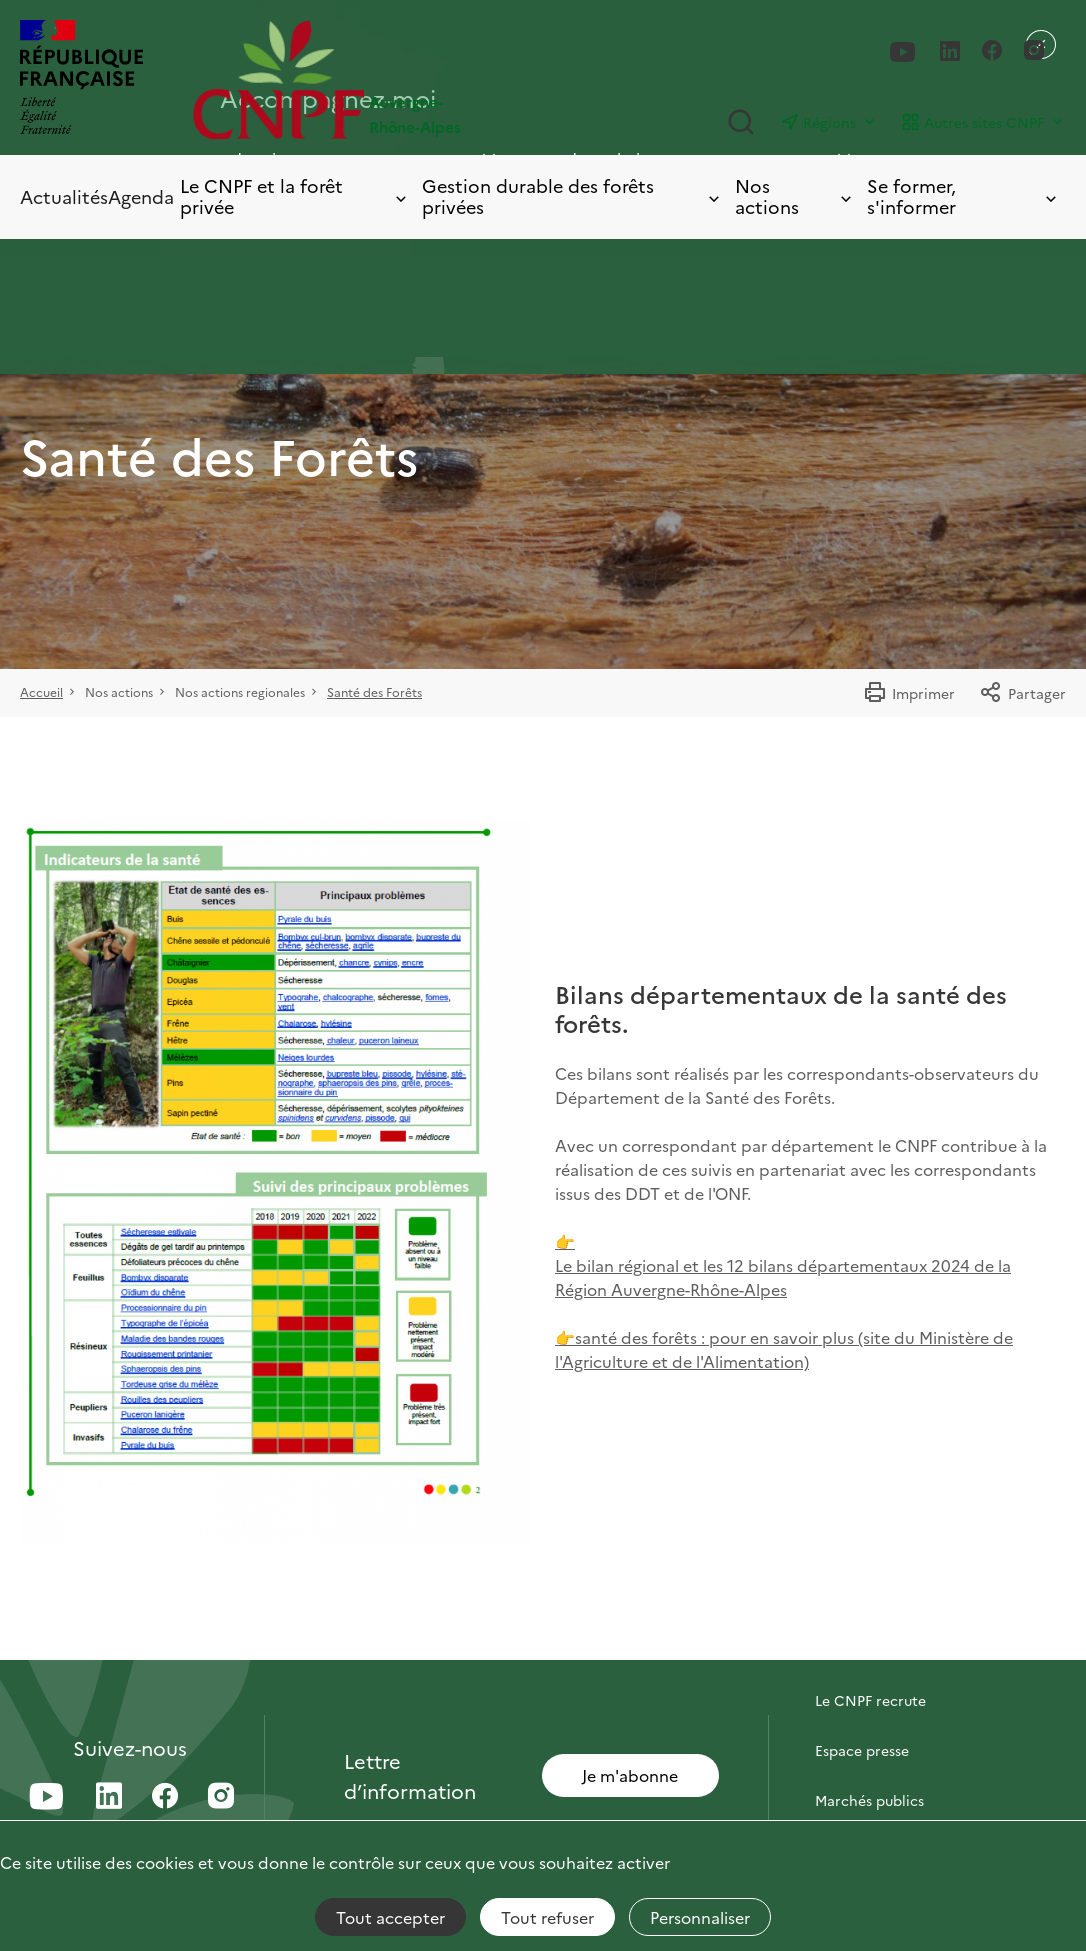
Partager (1022, 693)
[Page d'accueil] (368, 79)
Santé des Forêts (374, 691)
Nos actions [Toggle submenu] (795, 196)
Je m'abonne (630, 1775)
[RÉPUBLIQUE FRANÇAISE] (81, 79)
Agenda (141, 196)
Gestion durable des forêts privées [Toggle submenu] (573, 196)
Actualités (64, 196)
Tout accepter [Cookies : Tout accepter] (390, 1917)
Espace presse (862, 1750)
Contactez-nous (869, 1650)
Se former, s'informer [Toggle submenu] (963, 196)
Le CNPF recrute (870, 1700)
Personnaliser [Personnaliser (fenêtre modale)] (700, 1917)
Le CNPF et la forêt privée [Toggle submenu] (295, 196)
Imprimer (909, 693)
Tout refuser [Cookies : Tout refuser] (547, 1917)
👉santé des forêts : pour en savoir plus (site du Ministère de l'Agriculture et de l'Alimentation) (784, 1349)
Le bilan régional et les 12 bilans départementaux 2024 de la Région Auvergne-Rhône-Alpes (783, 1277)
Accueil (41, 691)
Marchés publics (869, 1800)
